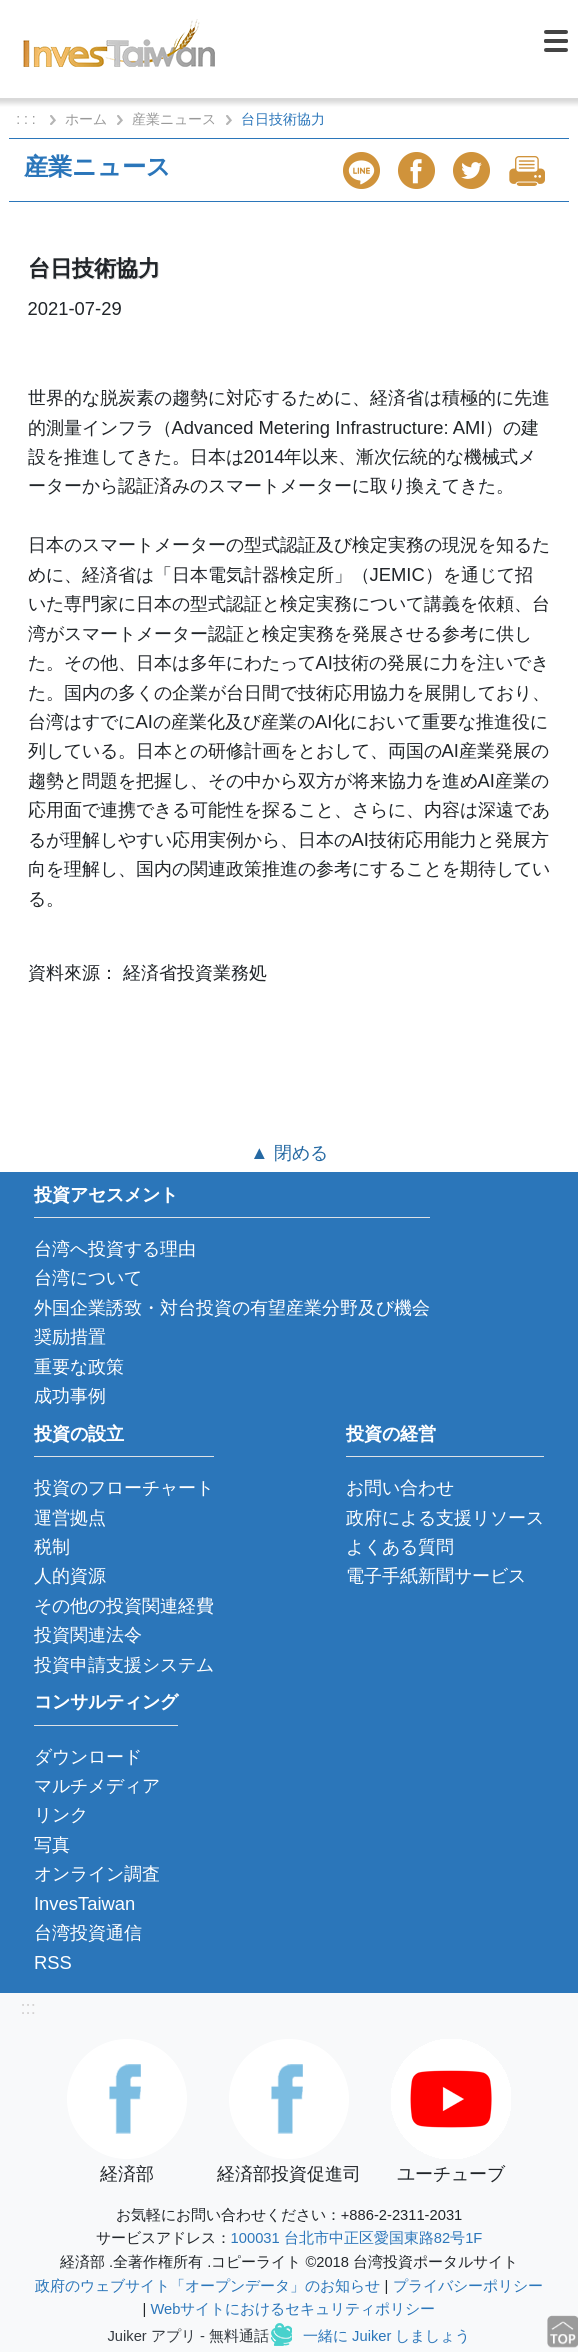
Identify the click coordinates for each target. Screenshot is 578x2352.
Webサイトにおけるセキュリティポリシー (292, 2309)
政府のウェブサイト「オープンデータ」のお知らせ (207, 2286)
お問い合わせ (400, 1487)
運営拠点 (70, 1517)
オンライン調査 (97, 1873)
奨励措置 (70, 1336)
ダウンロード (88, 1756)
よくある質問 (400, 1546)
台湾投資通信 (88, 1932)
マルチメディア (97, 1785)
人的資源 (70, 1575)
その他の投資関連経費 (124, 1605)
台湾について (88, 1277)
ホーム (86, 119)
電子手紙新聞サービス (436, 1575)
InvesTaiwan (84, 1903)
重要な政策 (79, 1366)
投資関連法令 (88, 1634)
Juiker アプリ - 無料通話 (188, 2336)
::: (27, 2007)
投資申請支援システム (124, 1664)
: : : (27, 119)
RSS (53, 1962)
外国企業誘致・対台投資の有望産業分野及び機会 (232, 1307)
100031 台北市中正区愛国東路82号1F (357, 2238)
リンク (61, 1814)
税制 (52, 1546)
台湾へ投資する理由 (115, 1248)
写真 (52, 1844)
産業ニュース (174, 119)
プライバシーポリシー (468, 2286)
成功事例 (70, 1395)
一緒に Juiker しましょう (386, 2336)
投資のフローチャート (124, 1487)
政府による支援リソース (445, 1517)
